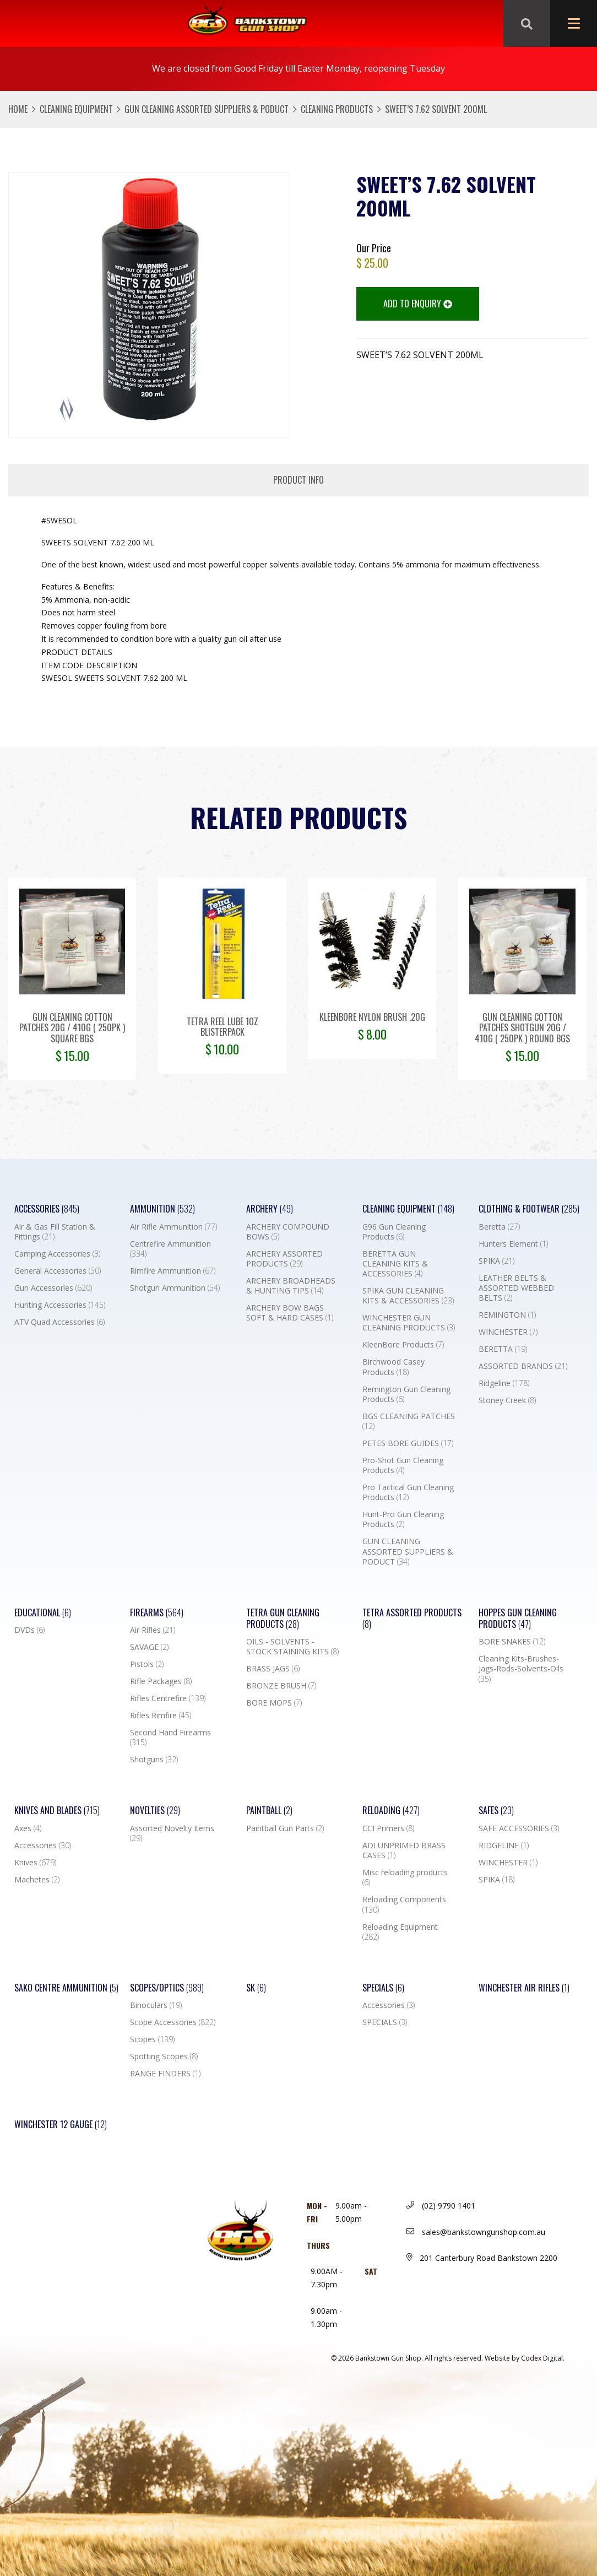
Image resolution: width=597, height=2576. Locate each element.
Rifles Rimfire (160, 1715)
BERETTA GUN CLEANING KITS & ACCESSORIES (395, 1264)
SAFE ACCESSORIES (519, 1828)
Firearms (156, 1613)
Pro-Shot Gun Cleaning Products (402, 1465)
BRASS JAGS (273, 1669)
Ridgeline (504, 1383)
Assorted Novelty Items (172, 1833)
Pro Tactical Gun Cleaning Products (408, 1492)
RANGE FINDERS (165, 2074)
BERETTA (503, 1349)
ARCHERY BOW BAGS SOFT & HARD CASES (289, 1313)
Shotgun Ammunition (175, 1288)
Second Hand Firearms (170, 1737)
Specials (383, 1988)
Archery (269, 1209)
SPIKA (496, 1261)
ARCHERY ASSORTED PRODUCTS (284, 1259)
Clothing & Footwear (529, 1209)
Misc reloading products (405, 1877)
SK (256, 1988)
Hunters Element (513, 1244)
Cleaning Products (337, 109)
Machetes (36, 1880)
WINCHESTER (508, 1332)
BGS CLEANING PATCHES (408, 1421)
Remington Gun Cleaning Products (406, 1394)
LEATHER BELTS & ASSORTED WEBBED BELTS (516, 1288)
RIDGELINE (504, 1845)
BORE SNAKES (512, 1642)
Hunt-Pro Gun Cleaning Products (403, 1519)
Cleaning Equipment (76, 109)
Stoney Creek (507, 1400)
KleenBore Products (403, 1345)
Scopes (152, 2039)
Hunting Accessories (59, 1305)
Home (18, 109)
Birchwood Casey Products (393, 1367)
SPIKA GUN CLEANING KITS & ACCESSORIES (408, 1296)
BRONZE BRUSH (281, 1686)
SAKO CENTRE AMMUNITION (66, 1988)
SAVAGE (149, 1647)
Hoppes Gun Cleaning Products (518, 1618)
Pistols (147, 1664)
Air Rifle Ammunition (173, 1227)
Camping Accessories (57, 1254)
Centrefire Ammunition (170, 1249)
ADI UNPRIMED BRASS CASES (404, 1850)
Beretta (499, 1227)
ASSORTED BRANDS (523, 1366)
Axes (27, 1828)
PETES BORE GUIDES (407, 1443)
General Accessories (57, 1271)
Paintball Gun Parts (285, 1828)
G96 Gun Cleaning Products (394, 1232)
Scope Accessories (172, 2022)
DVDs (29, 1630)
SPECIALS (384, 2022)
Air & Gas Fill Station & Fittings (54, 1232)
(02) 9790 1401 (440, 2205)
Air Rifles (152, 1630)
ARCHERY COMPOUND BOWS (287, 1232)
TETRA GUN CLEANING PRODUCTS (282, 1618)
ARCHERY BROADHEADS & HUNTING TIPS (290, 1286)
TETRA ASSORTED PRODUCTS (412, 1618)
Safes (496, 1810)
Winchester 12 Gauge (60, 2124)
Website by (525, 2358)
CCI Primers (388, 1828)
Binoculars (156, 2005)
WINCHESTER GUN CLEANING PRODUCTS (408, 1323)
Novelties (155, 1810)
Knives (35, 1863)
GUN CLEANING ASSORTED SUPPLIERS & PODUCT (206, 109)
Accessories (46, 1209)
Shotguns (154, 1760)
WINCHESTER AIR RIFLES (524, 1988)
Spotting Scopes (164, 2056)
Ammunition (162, 1209)
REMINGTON (507, 1315)
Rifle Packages (161, 1681)
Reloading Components (404, 1904)
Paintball (269, 1810)
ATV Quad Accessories (59, 1322)
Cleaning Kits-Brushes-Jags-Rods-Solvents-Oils (521, 1669)
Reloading (391, 1810)
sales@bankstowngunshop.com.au (475, 2232)
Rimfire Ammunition (172, 1271)
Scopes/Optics (167, 1988)
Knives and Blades (57, 1810)
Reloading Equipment (400, 1932)
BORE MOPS (274, 1703)
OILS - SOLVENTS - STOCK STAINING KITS (292, 1647)
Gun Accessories (53, 1288)
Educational (42, 1613)
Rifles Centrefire (167, 1698)
